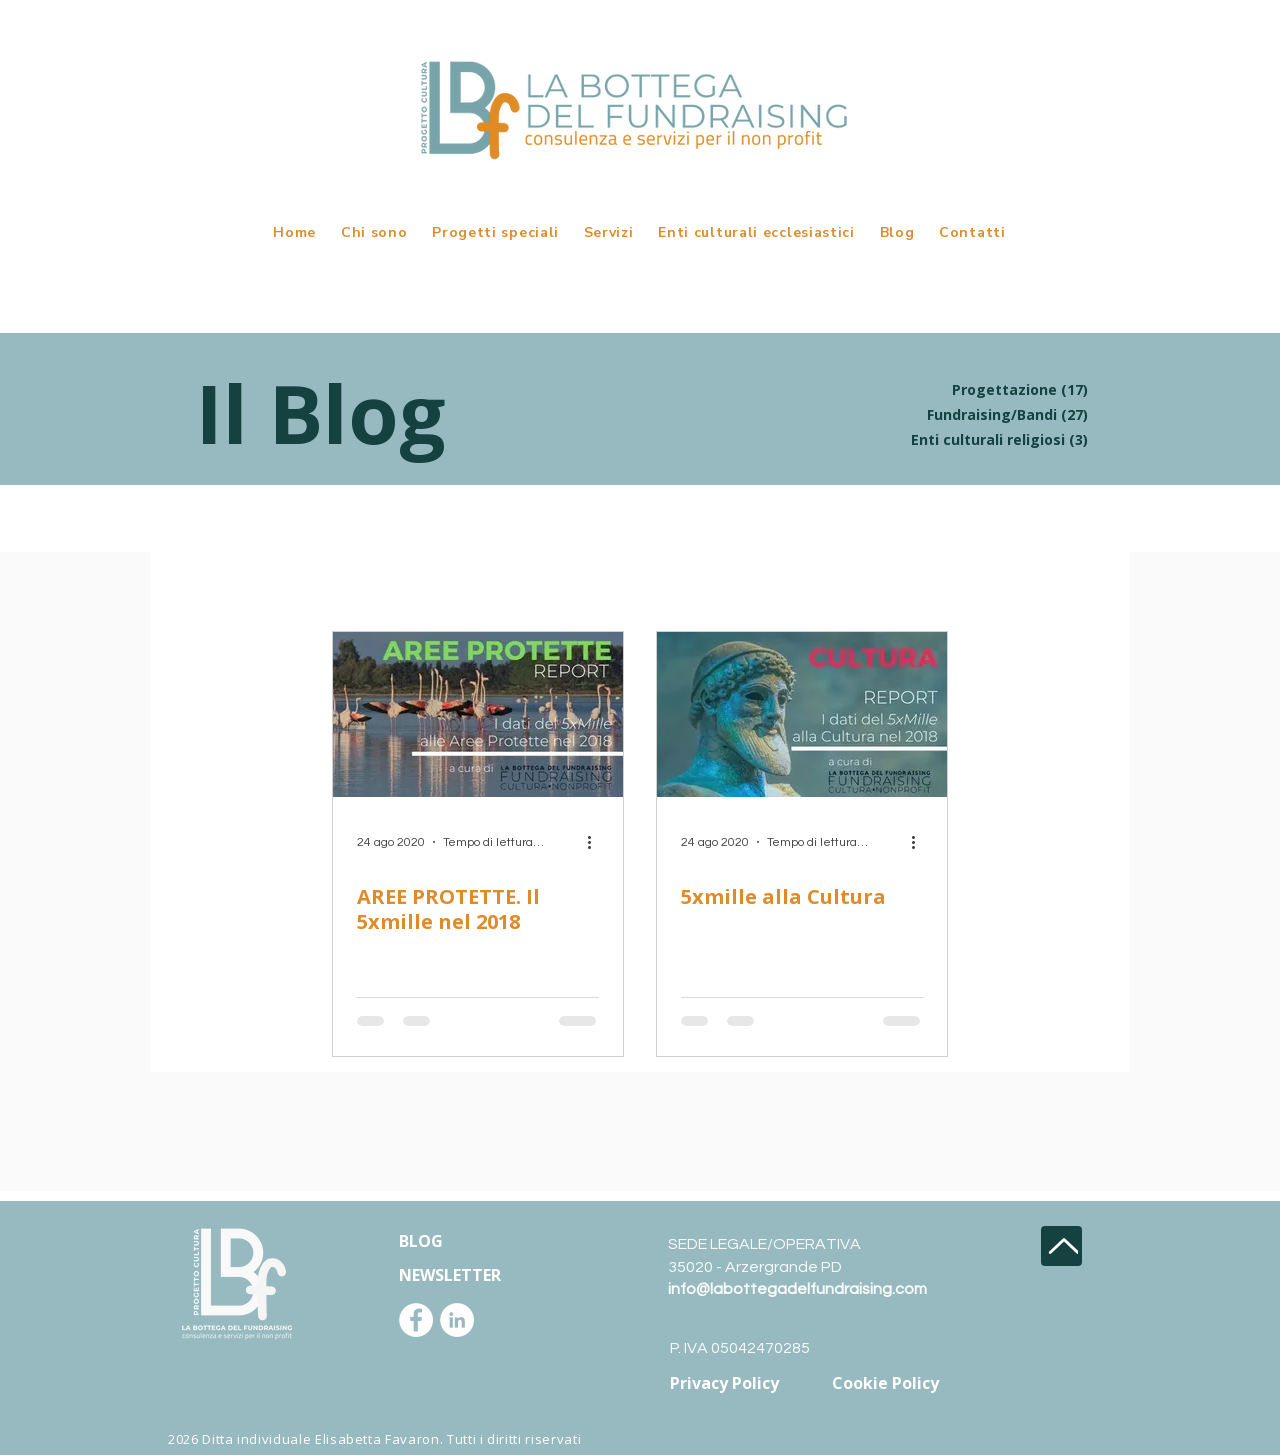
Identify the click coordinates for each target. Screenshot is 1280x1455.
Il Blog (320, 412)
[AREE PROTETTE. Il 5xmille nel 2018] (478, 714)
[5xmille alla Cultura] (802, 714)
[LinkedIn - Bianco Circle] (457, 1320)
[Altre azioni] (596, 842)
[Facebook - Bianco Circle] (416, 1320)
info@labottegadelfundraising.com (797, 1289)
